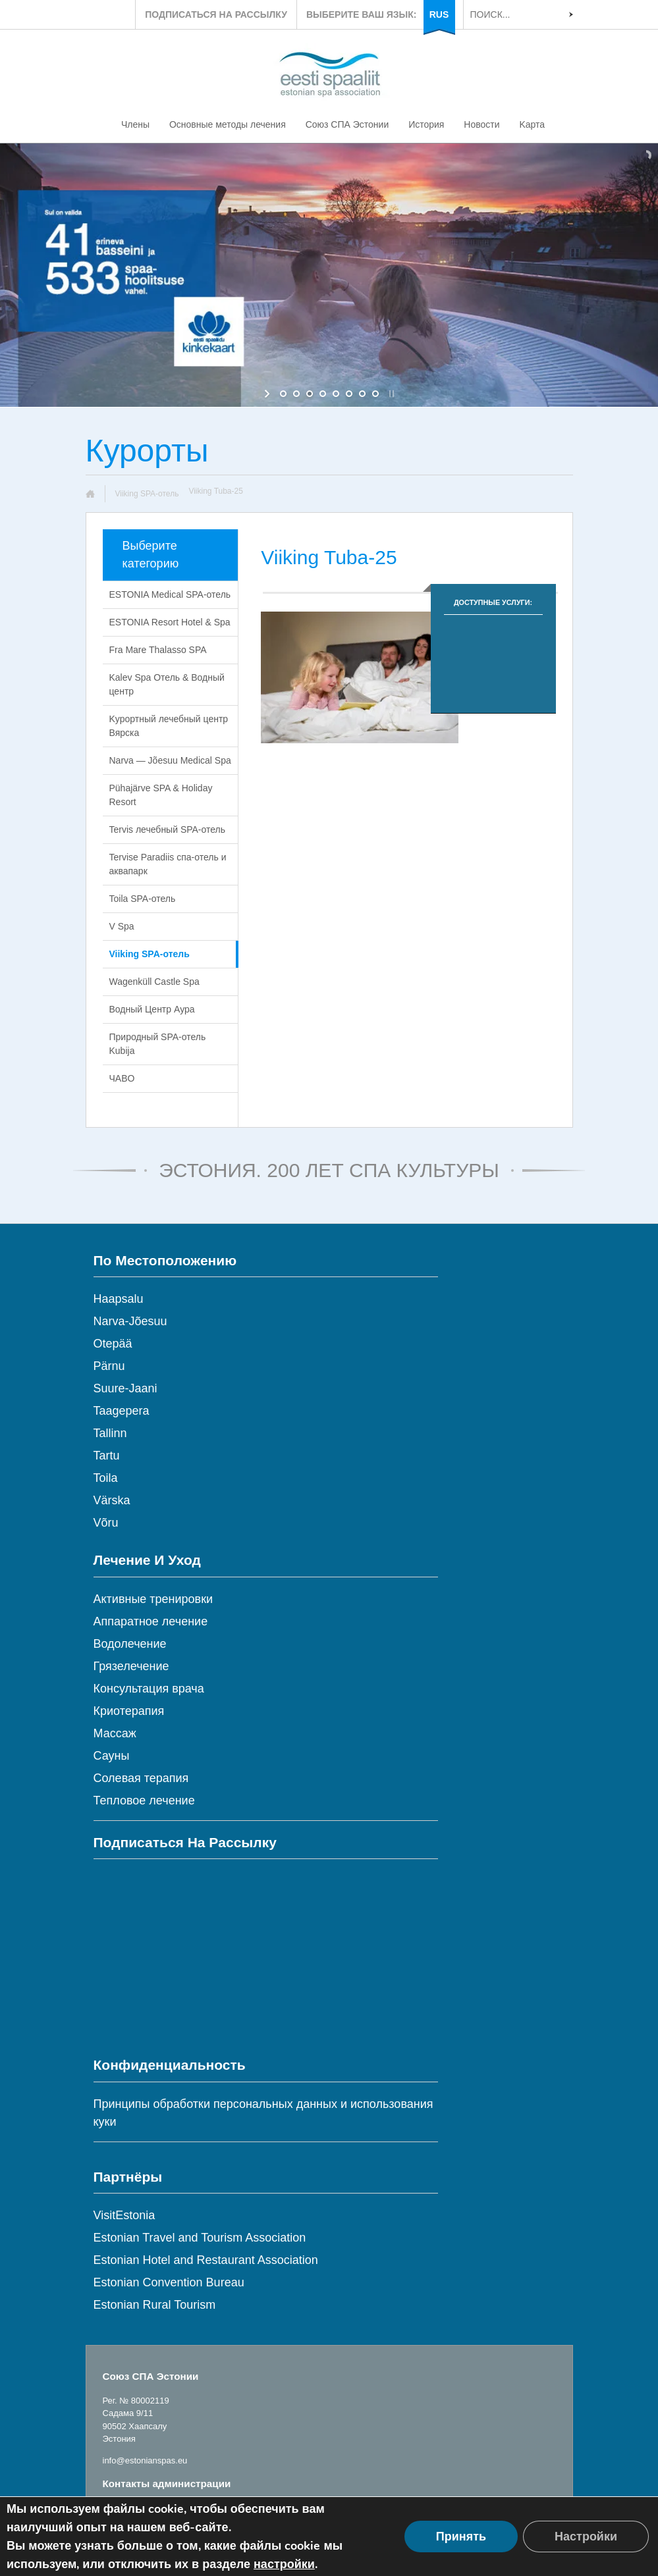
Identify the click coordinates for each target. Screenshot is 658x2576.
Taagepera (122, 1410)
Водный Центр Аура (152, 1009)
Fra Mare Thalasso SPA (158, 649)
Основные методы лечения (227, 124)
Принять (461, 2536)
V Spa (121, 926)
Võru (106, 1522)
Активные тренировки (153, 1599)
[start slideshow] (268, 393)
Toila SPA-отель (142, 898)
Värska (112, 1500)
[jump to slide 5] (336, 393)
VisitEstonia (124, 2215)
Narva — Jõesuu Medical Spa (170, 760)
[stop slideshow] (390, 393)
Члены (135, 124)
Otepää (113, 1343)
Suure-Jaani (125, 1388)
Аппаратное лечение (151, 1621)
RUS (439, 14)
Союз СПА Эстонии (347, 124)
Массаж (115, 1733)
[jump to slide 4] (322, 393)
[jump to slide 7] (362, 393)
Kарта (532, 124)
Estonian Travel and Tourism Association (200, 2237)
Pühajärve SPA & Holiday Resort (161, 795)
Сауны (112, 1755)
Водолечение (130, 1643)
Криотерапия (129, 1711)
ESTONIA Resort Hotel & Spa (170, 622)
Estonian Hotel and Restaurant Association (206, 2260)
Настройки (586, 2536)
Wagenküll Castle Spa (154, 981)
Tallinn (110, 1433)
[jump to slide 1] (283, 393)
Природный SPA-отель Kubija (157, 1044)
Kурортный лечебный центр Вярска (169, 726)
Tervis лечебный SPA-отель (167, 829)
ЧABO (122, 1078)
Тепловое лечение (144, 1800)
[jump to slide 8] (375, 393)
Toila (106, 1478)
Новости (481, 124)
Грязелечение (131, 1666)
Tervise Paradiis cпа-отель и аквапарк (168, 864)
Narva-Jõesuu (130, 1321)
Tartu (107, 1455)
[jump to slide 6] (349, 393)
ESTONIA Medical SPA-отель (170, 594)
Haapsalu (119, 1298)
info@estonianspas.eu (145, 2460)
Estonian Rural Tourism (155, 2304)
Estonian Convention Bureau (169, 2282)
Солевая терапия (141, 1778)
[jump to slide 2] (296, 393)
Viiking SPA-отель (147, 493)
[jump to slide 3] (309, 393)
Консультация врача (149, 1688)
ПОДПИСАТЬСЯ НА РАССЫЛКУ (216, 14)
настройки (284, 2564)
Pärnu (109, 1366)
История (426, 124)
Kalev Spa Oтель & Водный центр (167, 684)
